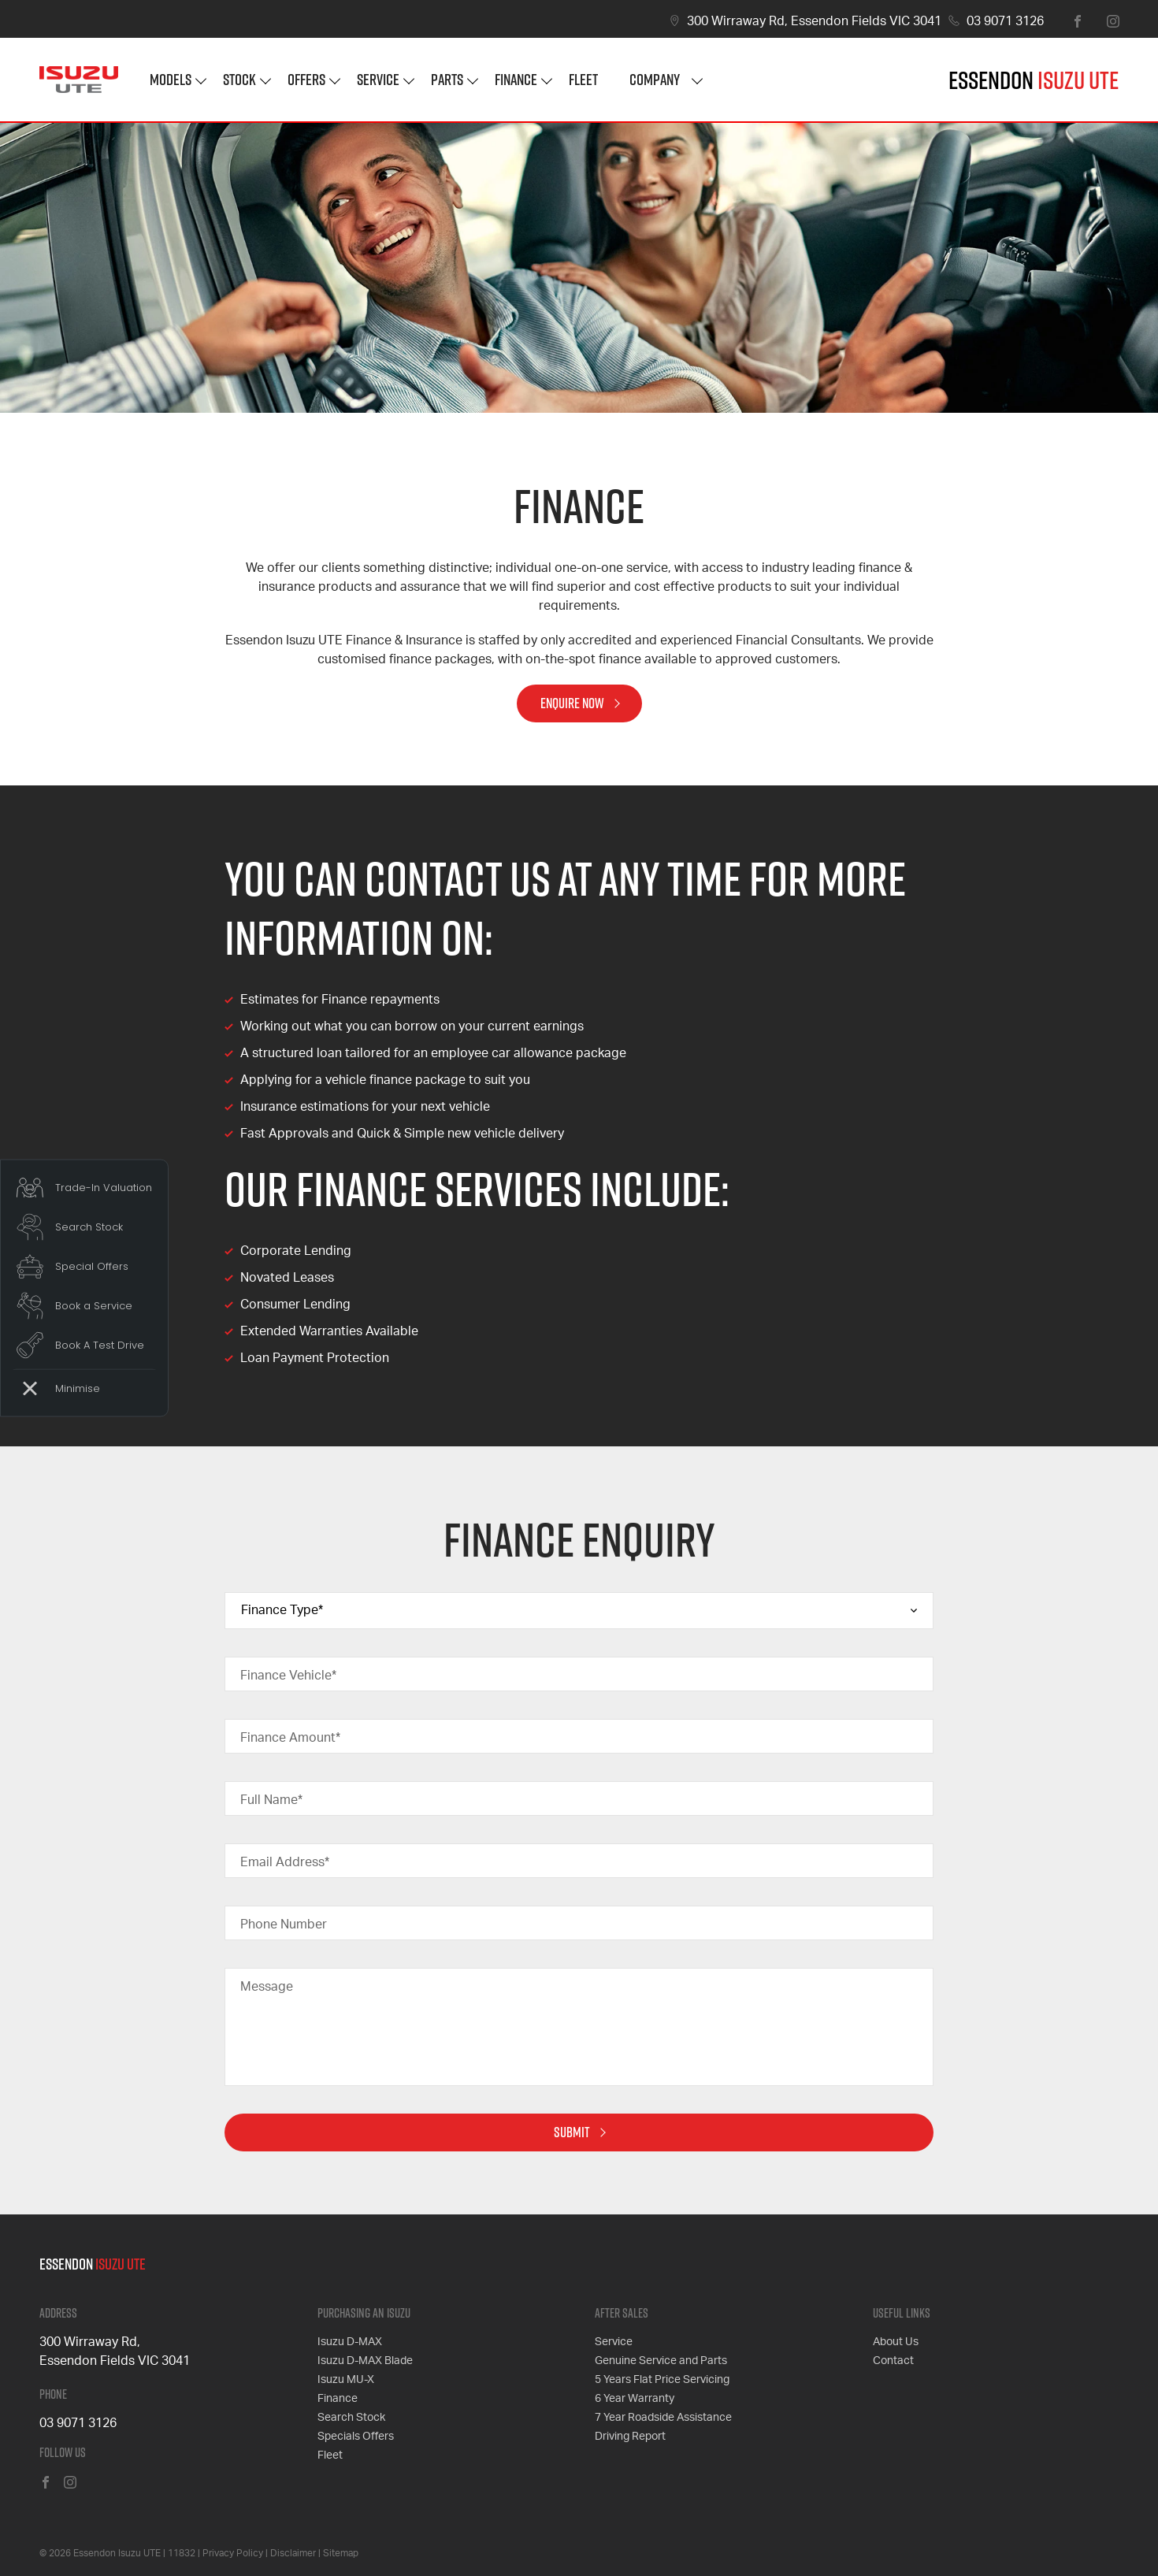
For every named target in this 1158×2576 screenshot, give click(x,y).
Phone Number (283, 1924)
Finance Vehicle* (288, 1675)
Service (378, 79)
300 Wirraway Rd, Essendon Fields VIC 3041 (814, 21)
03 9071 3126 (1005, 21)
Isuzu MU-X (345, 2379)
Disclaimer (293, 2553)
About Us (896, 2342)
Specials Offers (355, 2436)
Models (170, 79)
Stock (239, 79)
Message (266, 1986)
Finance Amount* (290, 1738)
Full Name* (271, 1800)
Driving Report (630, 2436)
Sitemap (340, 2553)
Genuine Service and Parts (661, 2360)
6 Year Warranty (634, 2398)
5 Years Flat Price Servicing (662, 2379)
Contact (893, 2360)
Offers (306, 79)
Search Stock (351, 2417)
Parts (447, 79)
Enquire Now (572, 703)
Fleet (583, 79)
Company (654, 79)
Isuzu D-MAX (349, 2342)
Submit (572, 2132)
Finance (516, 79)
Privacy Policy (232, 2553)
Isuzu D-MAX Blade (365, 2360)
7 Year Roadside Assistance (663, 2417)
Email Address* (284, 1862)
